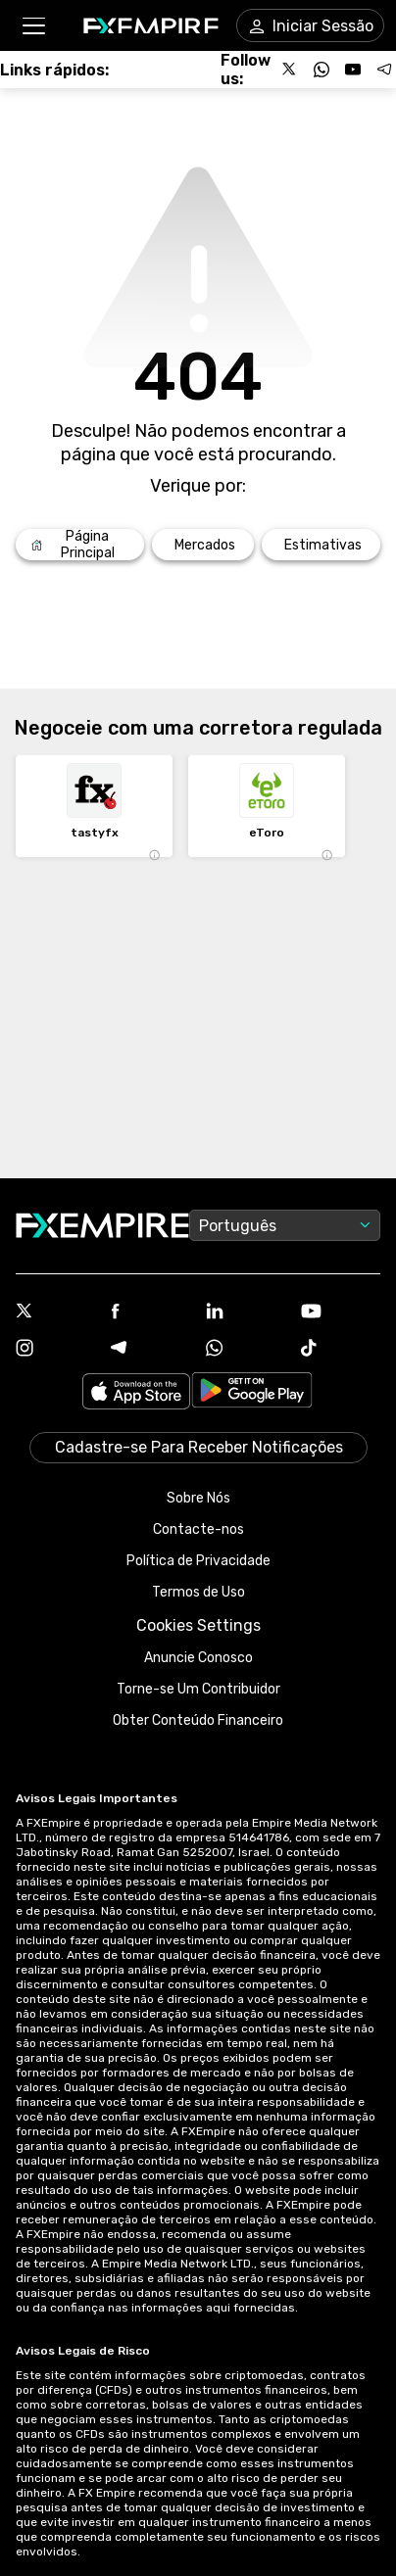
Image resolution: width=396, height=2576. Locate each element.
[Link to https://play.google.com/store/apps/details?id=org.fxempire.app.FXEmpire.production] (252, 1393)
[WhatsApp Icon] (245, 1349)
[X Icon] (55, 1312)
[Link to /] (80, 544)
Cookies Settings (198, 1625)
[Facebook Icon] (150, 1313)
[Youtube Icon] (340, 1313)
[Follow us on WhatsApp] (321, 69)
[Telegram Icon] (150, 1350)
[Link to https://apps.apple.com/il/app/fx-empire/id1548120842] (136, 1393)
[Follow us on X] (290, 69)
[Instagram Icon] (55, 1349)
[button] (33, 26)
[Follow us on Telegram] (384, 69)
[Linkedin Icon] (245, 1312)
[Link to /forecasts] (321, 544)
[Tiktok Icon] (340, 1349)
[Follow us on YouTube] (353, 69)
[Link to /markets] (203, 544)
